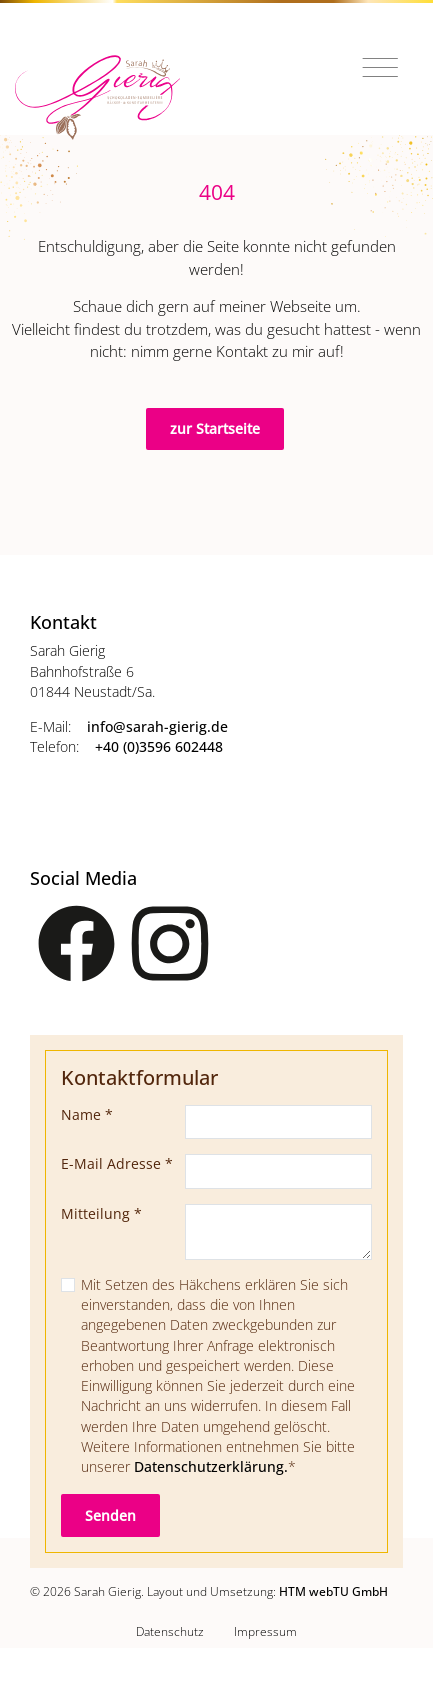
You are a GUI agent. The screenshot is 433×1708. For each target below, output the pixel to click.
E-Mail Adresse (117, 1164)
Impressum (265, 1631)
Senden (110, 1515)
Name (87, 1115)
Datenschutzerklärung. (211, 1467)
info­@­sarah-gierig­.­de (157, 727)
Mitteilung (101, 1214)
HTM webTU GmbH (333, 1591)
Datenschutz (170, 1631)
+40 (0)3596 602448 (159, 747)
